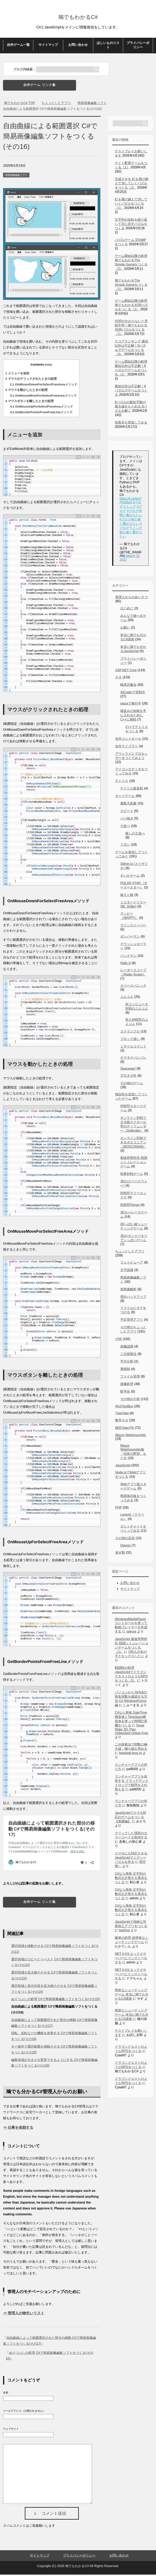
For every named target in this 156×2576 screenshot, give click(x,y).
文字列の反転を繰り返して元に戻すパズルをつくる (131, 225)
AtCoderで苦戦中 (132, 693)
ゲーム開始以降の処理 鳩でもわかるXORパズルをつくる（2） (131, 306)
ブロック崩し (130, 1040)
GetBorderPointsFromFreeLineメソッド (41, 413)
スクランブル (130, 1033)
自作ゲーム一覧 (18, 46)
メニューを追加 (17, 374)
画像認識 (126, 1348)
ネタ (118, 678)
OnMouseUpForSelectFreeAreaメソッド (41, 408)
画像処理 (126, 1385)
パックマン (128, 957)
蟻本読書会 (128, 686)
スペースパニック (133, 987)
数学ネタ (121, 1421)
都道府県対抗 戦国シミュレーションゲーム (133, 1163)
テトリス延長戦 (131, 790)
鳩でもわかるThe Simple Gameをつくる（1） (131, 286)
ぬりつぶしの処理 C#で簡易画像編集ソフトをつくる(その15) (55, 2000)
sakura (131, 1633)
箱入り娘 (126, 896)
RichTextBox (124, 1407)
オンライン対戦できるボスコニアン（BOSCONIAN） (133, 1144)
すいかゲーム (130, 877)
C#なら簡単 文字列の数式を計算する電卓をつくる (131, 1879)
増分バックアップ (133, 1298)
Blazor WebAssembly (130, 1436)
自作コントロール (128, 740)
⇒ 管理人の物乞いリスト (23, 2314)
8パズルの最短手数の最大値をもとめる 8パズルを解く (131, 408)
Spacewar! (128, 1070)
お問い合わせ (78, 46)
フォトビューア (131, 1264)
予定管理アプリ (131, 1321)
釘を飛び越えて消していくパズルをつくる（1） (131, 205)
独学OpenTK (124, 1429)
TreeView (122, 1414)
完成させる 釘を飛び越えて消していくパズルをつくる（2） (131, 185)
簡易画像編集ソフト (16, 176)
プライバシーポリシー (138, 46)
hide (48, 366)
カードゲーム (125, 797)
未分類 (120, 1554)
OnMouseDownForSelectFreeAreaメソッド (43, 385)
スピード (126, 812)
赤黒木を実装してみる (131, 424)
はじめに (126, 609)
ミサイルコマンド (133, 1048)
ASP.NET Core (125, 671)
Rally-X (125, 964)
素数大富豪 (128, 805)
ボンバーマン (130, 938)
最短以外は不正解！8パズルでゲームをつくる (131, 392)
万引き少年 (128, 1077)
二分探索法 (128, 1355)
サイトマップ (48, 46)
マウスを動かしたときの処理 (26, 391)
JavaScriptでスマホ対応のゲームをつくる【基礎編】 (130, 1818)
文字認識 (126, 1271)
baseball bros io (130, 1754)
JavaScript (122, 1466)
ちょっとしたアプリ (129, 1252)
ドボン (125, 846)
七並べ (125, 827)
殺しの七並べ (135, 835)
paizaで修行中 (130, 705)
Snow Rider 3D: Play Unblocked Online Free (131, 1730)
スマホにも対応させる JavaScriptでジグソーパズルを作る (131, 1859)
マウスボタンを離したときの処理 (29, 402)
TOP (19, 104)
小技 (118, 1340)
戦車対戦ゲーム (131, 1175)
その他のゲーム (131, 1084)
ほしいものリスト (108, 46)
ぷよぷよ (126, 998)
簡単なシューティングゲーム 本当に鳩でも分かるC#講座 (131, 1996)
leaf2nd (124, 1931)
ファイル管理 (130, 1378)
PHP (118, 1509)
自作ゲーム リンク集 (39, 86)
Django (125, 1547)
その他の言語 (125, 1539)
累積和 (125, 1370)
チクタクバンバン (133, 1059)
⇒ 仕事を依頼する (18, 2129)
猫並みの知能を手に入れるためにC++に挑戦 (133, 717)
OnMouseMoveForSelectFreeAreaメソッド (43, 397)
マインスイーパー (133, 926)
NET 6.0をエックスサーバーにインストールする (131, 1959)
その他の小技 (130, 1400)
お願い (125, 629)
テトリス (121, 782)
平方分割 (126, 1363)
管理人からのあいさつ (131, 598)
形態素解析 (128, 1290)
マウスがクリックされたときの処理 (31, 380)
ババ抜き (126, 820)
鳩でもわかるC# (78, 17)
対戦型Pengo (129, 1206)
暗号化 (125, 1393)
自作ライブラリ (126, 747)
